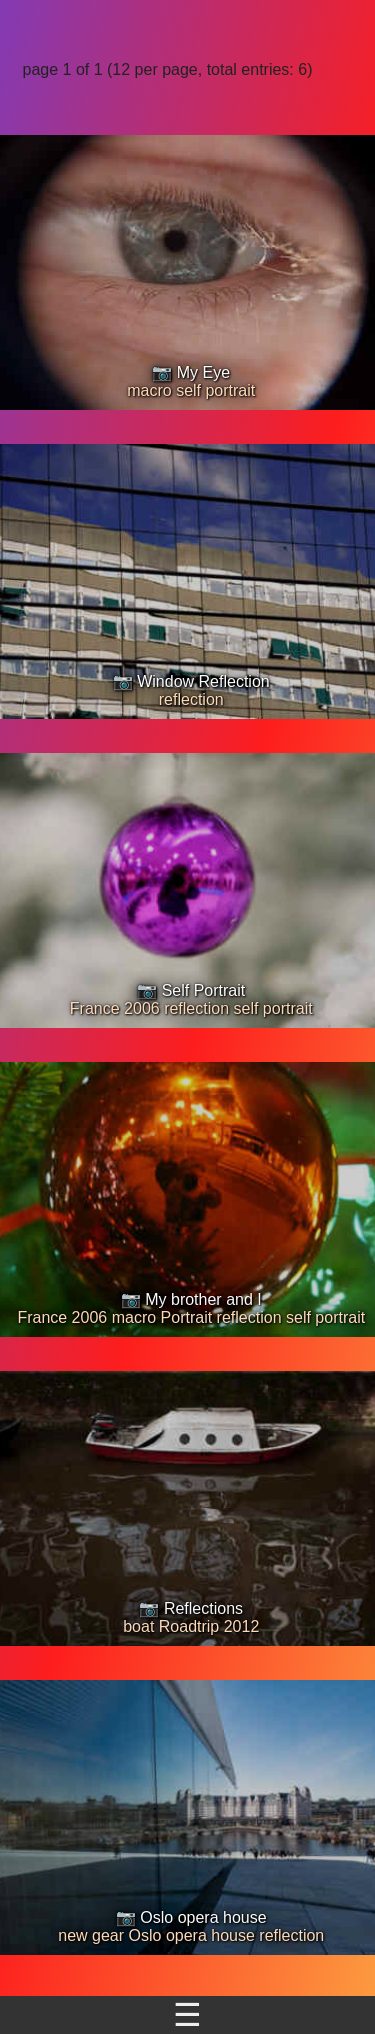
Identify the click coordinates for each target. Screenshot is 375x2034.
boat (138, 1626)
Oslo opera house (192, 1935)
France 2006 (115, 1008)
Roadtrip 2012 (209, 1626)
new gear (91, 1935)
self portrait (215, 390)
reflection (191, 699)
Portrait (187, 1317)
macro (149, 390)
